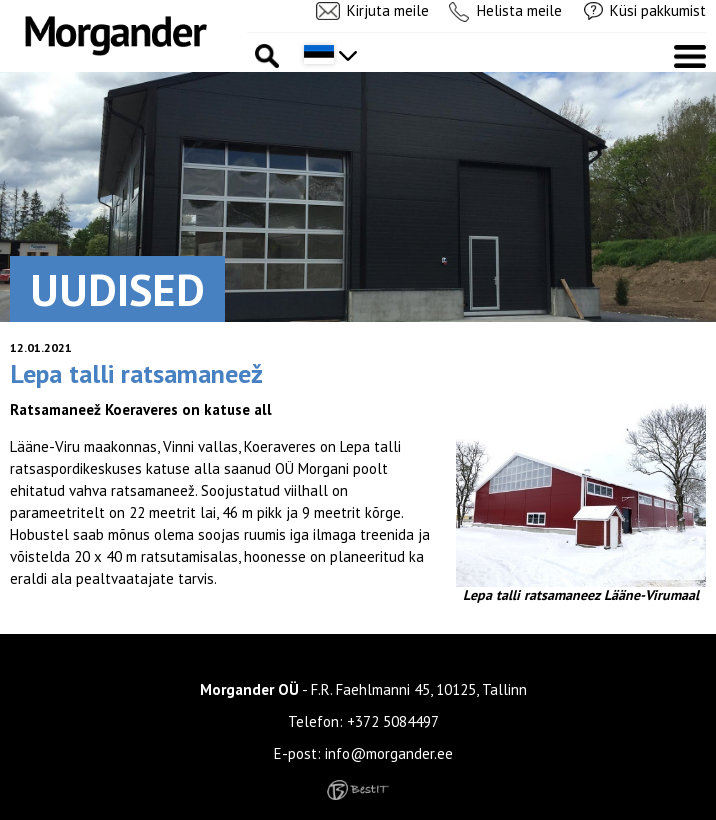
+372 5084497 (393, 721)
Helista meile (519, 10)
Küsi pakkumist (658, 10)
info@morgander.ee (389, 753)
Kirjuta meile (388, 10)
